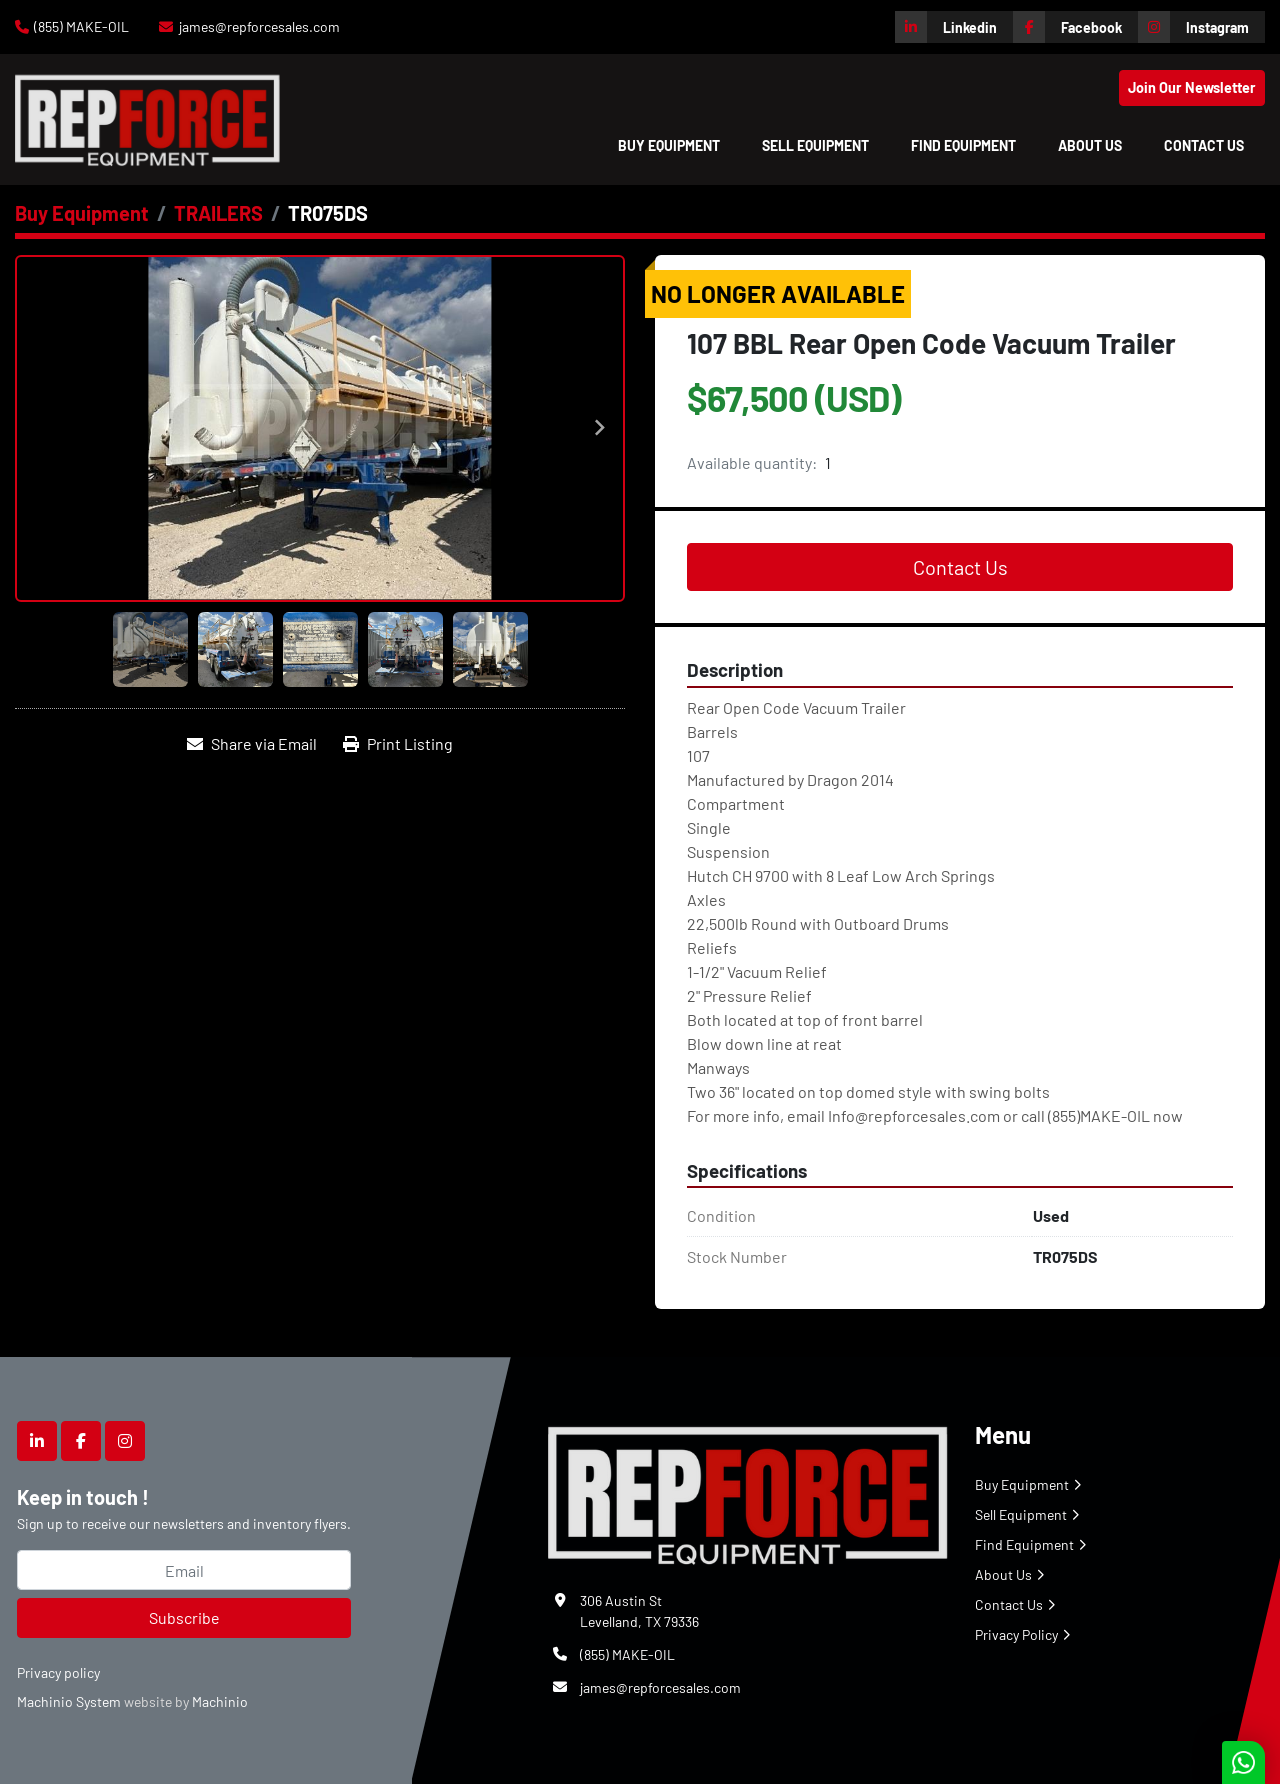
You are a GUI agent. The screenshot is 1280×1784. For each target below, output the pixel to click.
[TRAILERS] (218, 213)
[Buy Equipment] (82, 213)
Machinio (220, 1701)
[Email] (184, 1570)
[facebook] (1075, 27)
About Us (1090, 145)
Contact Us (1204, 145)
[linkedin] (954, 27)
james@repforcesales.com (259, 26)
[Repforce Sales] (748, 1491)
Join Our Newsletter (1192, 87)
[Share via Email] (252, 744)
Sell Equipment (815, 145)
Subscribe (184, 1617)
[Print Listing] (398, 744)
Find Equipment (963, 145)
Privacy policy (58, 1672)
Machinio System (69, 1701)
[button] (669, 145)
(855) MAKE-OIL (81, 26)
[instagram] (1201, 27)
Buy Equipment (669, 145)
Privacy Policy (1016, 1634)
